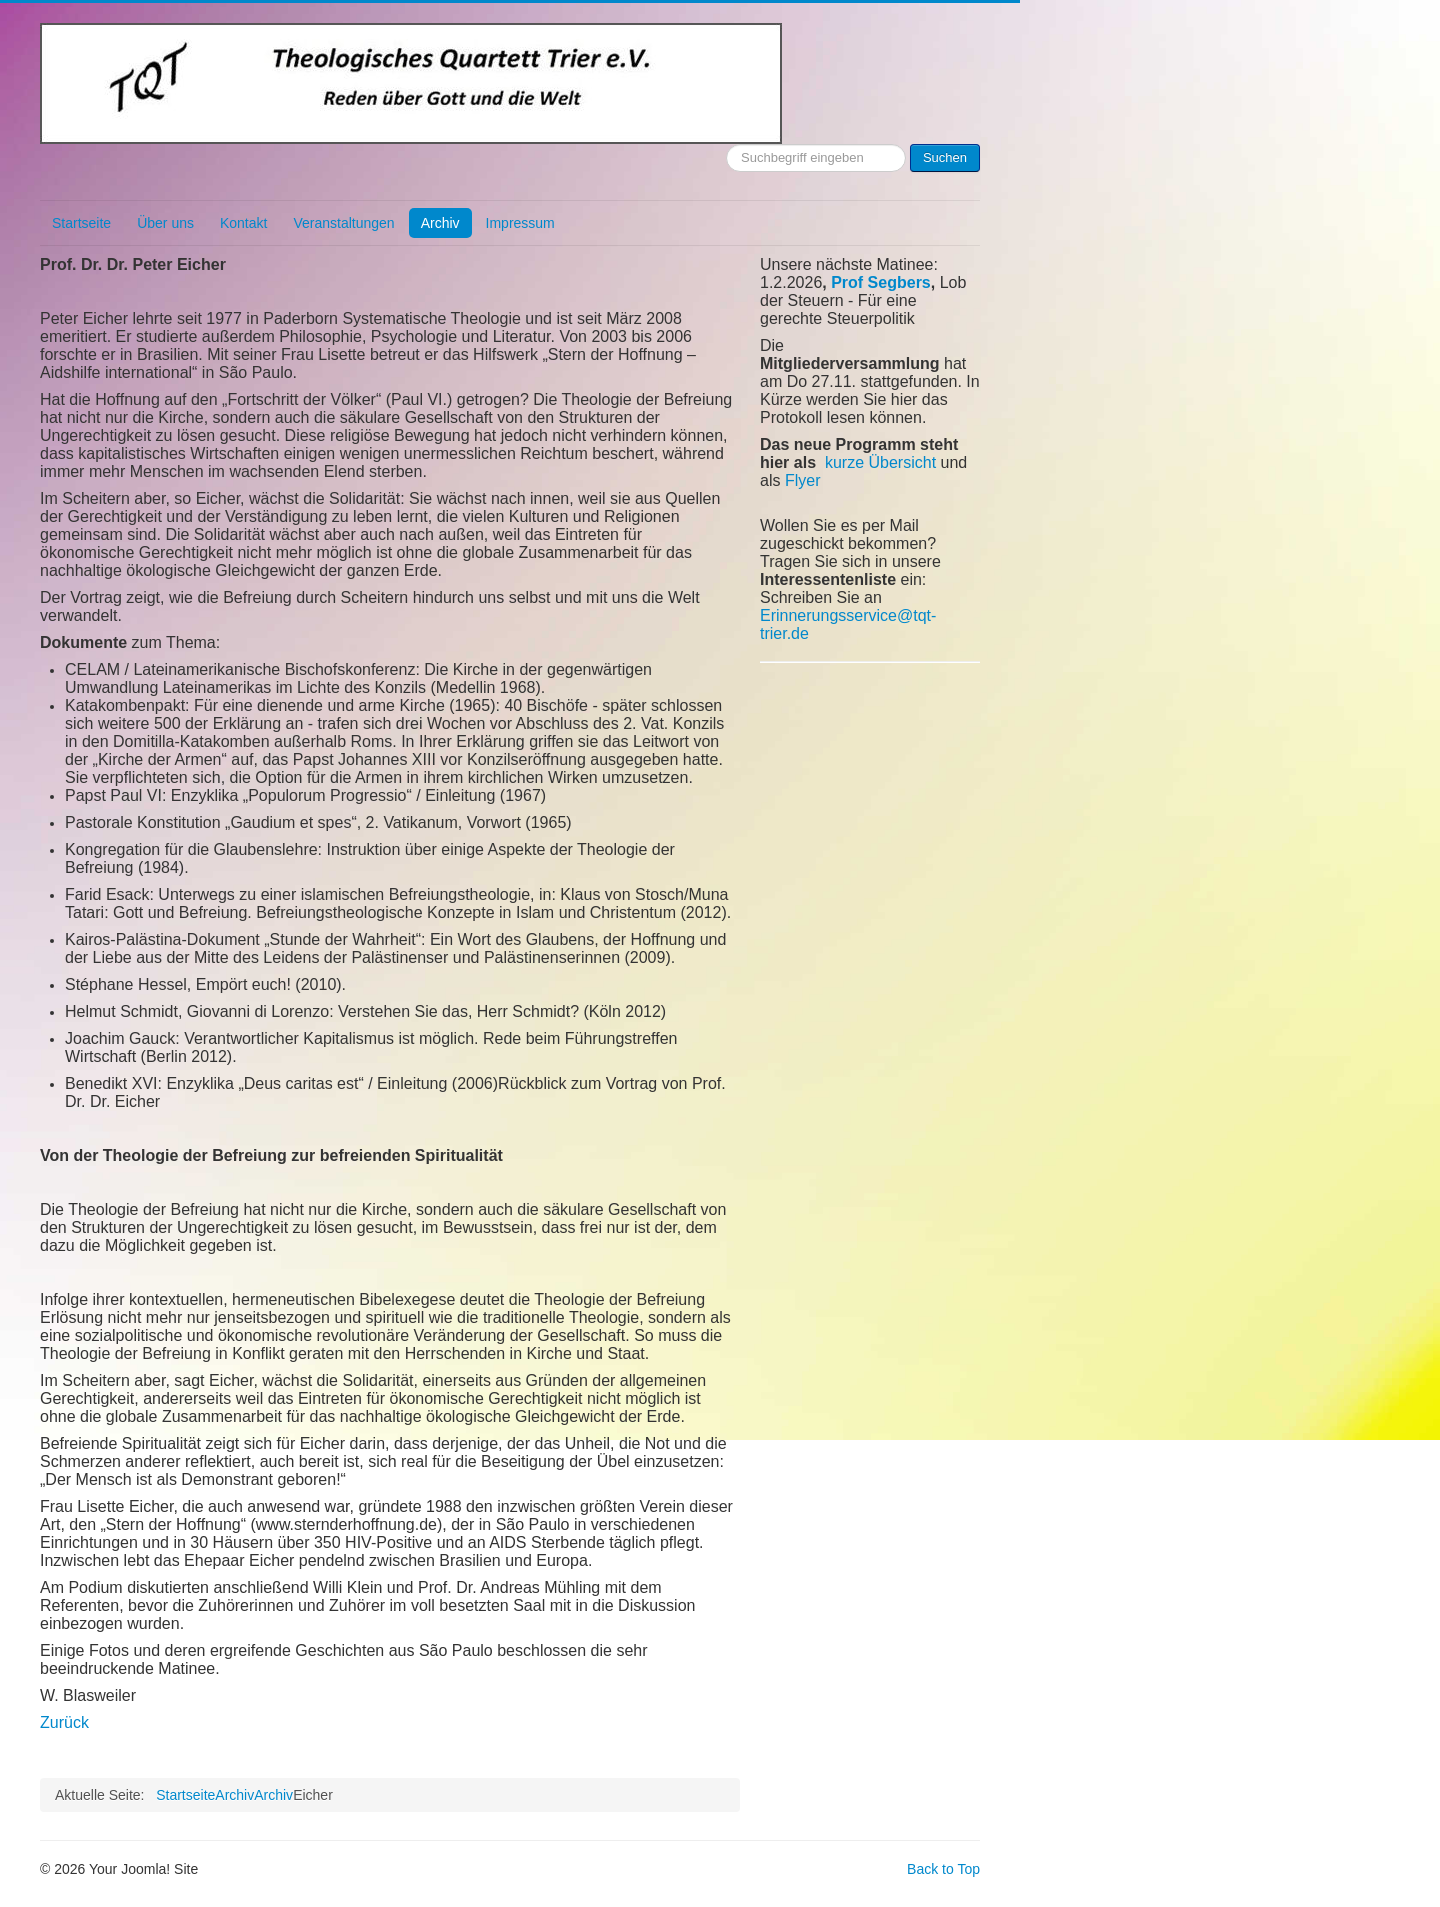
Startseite (81, 223)
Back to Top (943, 1869)
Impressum (520, 223)
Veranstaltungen (343, 223)
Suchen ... (726, 144)
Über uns (165, 223)
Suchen (945, 157)
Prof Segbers (881, 282)
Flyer (803, 480)
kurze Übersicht (880, 462)
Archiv (440, 223)
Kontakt (243, 223)
